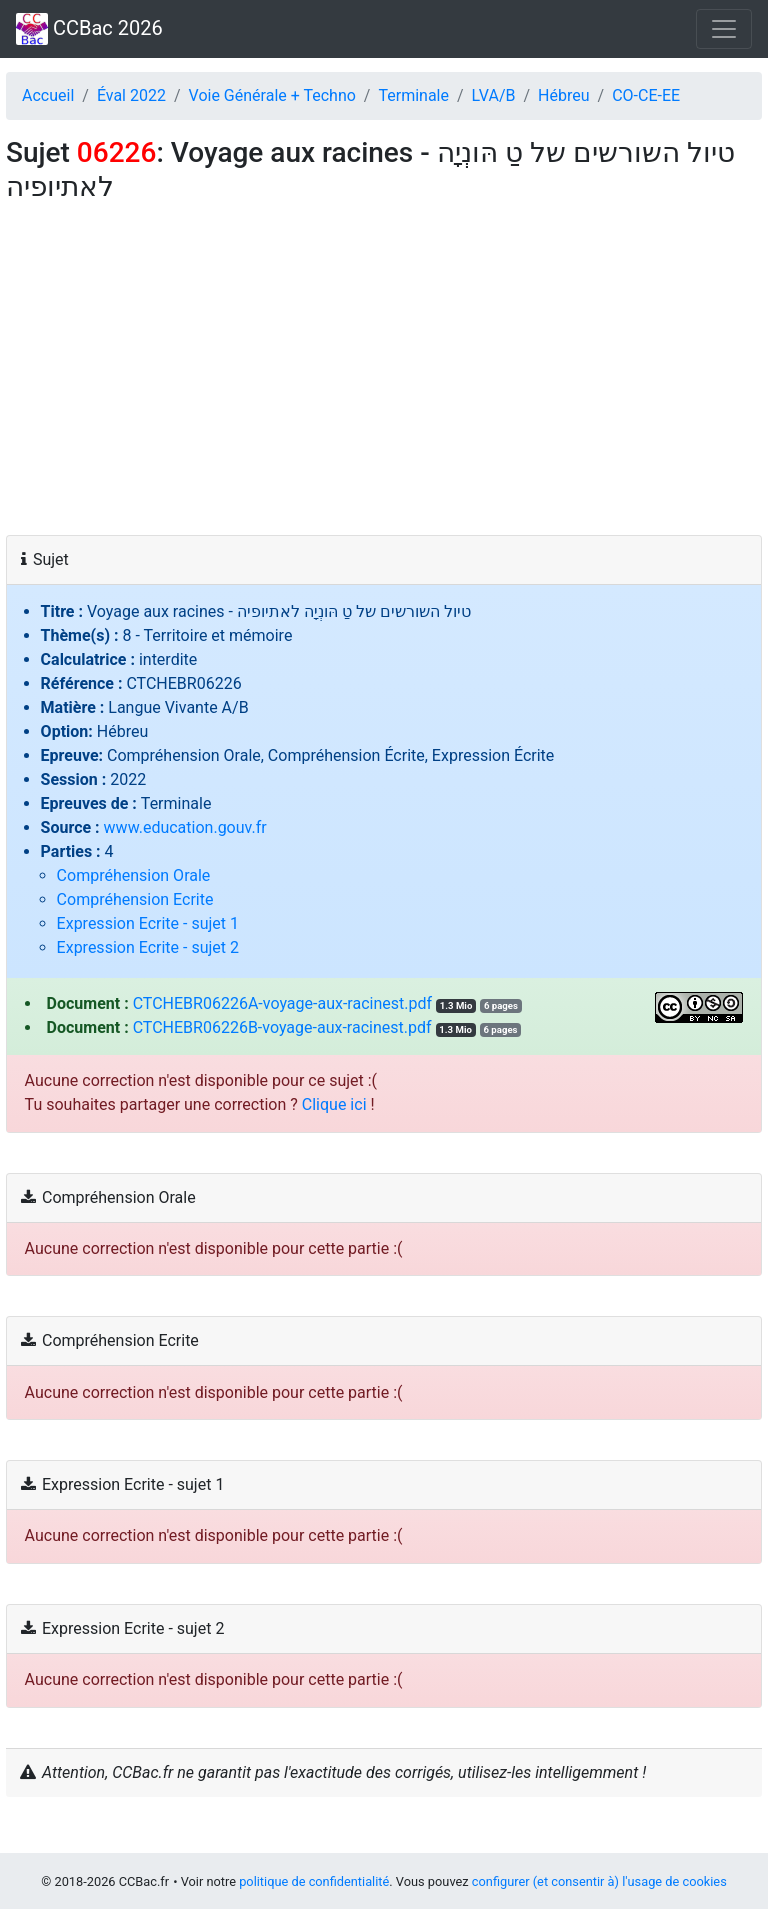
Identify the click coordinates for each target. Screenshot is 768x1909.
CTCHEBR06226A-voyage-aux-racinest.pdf (282, 1003)
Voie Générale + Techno (272, 95)
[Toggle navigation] (724, 29)
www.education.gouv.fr (185, 827)
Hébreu (563, 95)
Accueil (48, 95)
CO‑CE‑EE (646, 95)
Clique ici (334, 1104)
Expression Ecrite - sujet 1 (148, 923)
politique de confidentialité (314, 1881)
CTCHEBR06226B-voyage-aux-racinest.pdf (282, 1027)
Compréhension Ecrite (135, 899)
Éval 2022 (131, 95)
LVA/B (494, 95)
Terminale (413, 95)
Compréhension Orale (134, 875)
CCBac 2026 (89, 29)
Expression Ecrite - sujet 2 (148, 947)
